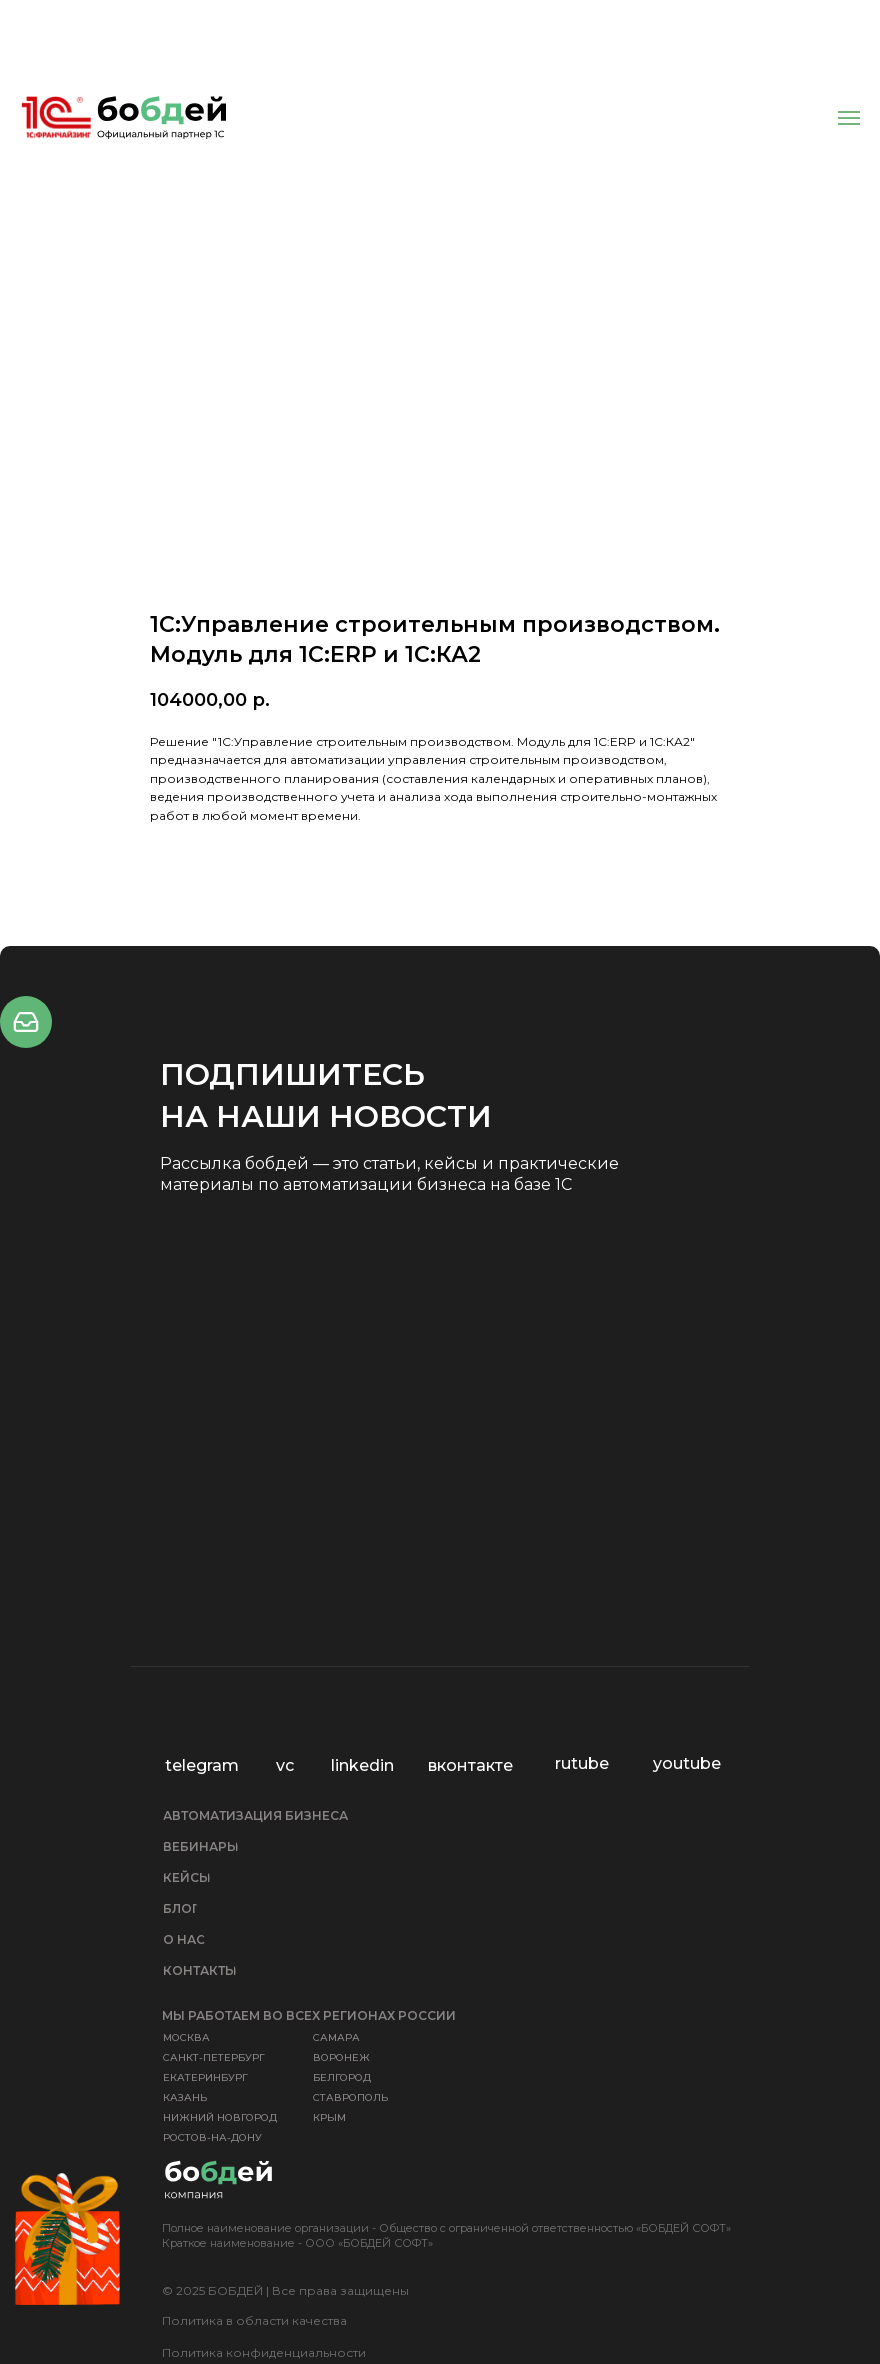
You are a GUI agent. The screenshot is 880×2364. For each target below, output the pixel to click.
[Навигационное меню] (849, 118)
